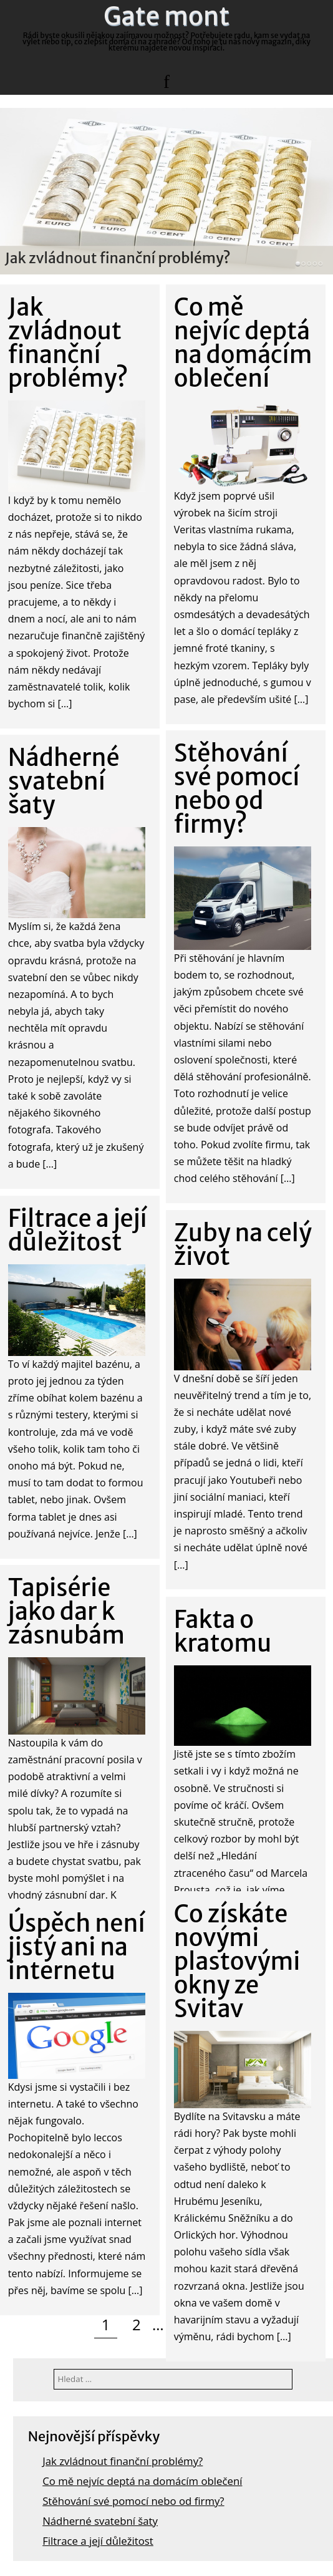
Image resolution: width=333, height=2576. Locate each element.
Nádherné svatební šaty (100, 2521)
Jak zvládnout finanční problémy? (118, 257)
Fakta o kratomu (223, 1631)
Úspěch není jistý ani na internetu (76, 1947)
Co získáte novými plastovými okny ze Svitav (237, 1961)
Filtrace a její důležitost (97, 2541)
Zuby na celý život (243, 1244)
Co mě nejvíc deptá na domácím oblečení (142, 2481)
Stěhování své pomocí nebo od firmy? (133, 2501)
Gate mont (166, 16)
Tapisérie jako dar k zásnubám (66, 1611)
